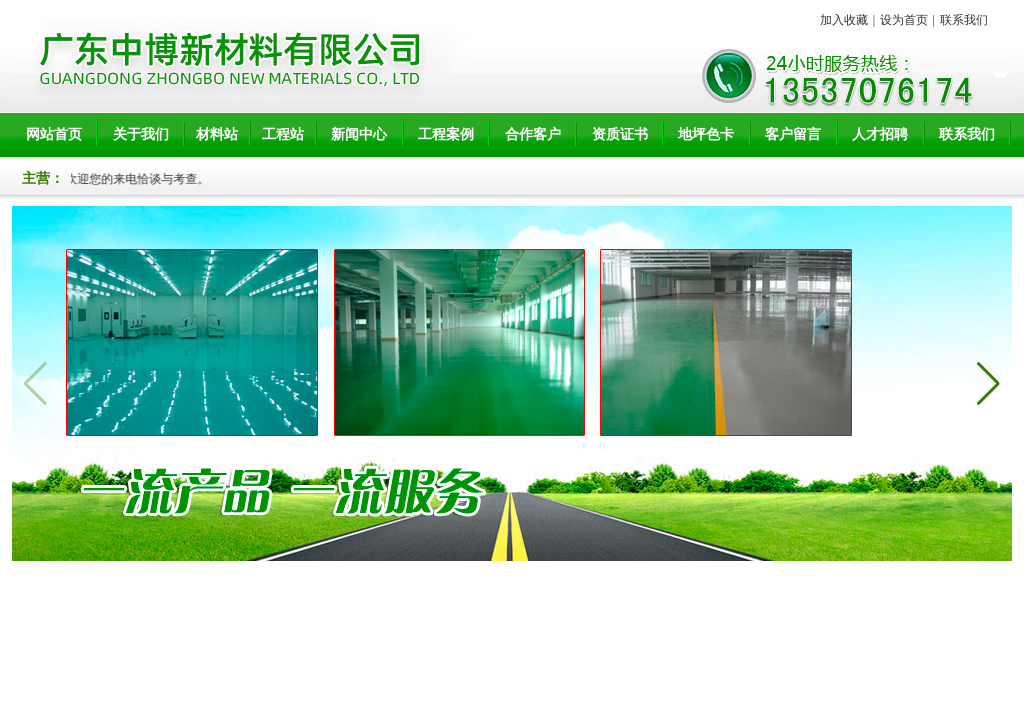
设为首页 (904, 20)
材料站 (217, 134)
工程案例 (446, 134)
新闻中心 (359, 134)
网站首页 (54, 134)
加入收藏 (844, 20)
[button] (988, 384)
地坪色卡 (706, 134)
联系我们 (964, 20)
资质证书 (620, 134)
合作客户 (533, 134)
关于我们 (141, 134)
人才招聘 (880, 134)
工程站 (283, 134)
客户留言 (793, 134)
